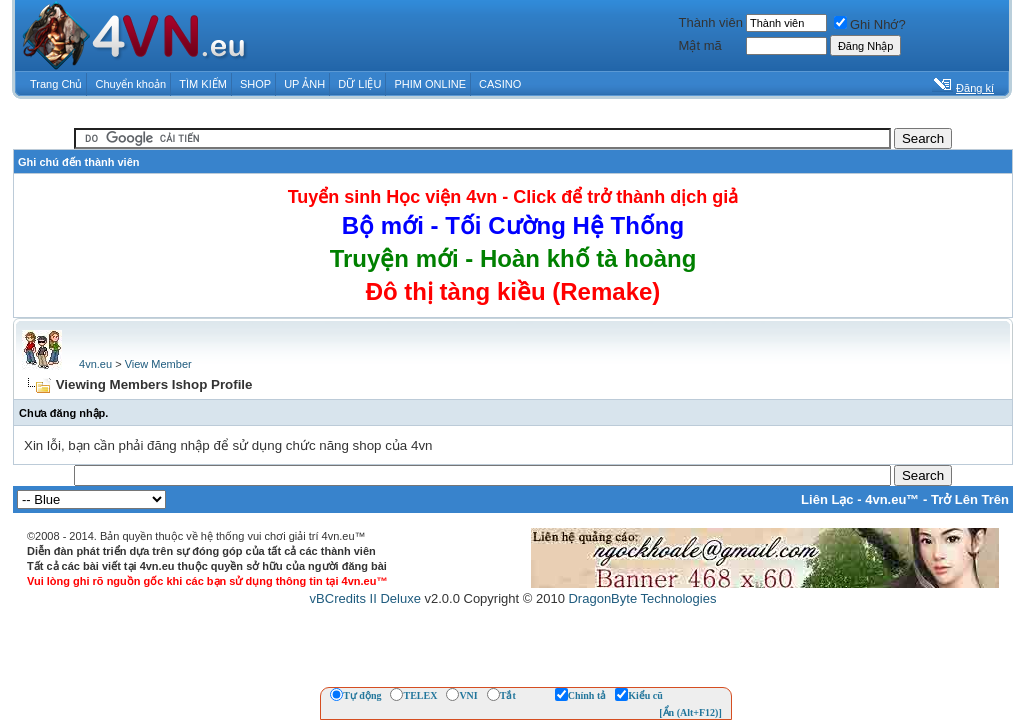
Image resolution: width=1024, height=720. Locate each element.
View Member (158, 364)
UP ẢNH (304, 84)
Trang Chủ (56, 84)
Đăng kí (975, 88)
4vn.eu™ (892, 499)
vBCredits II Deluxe (365, 598)
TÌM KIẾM (203, 84)
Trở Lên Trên (970, 499)
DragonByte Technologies (642, 598)
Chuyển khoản (131, 84)
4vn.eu (95, 364)
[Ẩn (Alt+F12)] (690, 712)
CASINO (500, 84)
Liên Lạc (827, 499)
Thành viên (711, 22)
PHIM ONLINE (430, 84)
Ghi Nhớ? (870, 24)
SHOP (255, 84)
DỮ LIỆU (359, 84)
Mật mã (700, 45)
